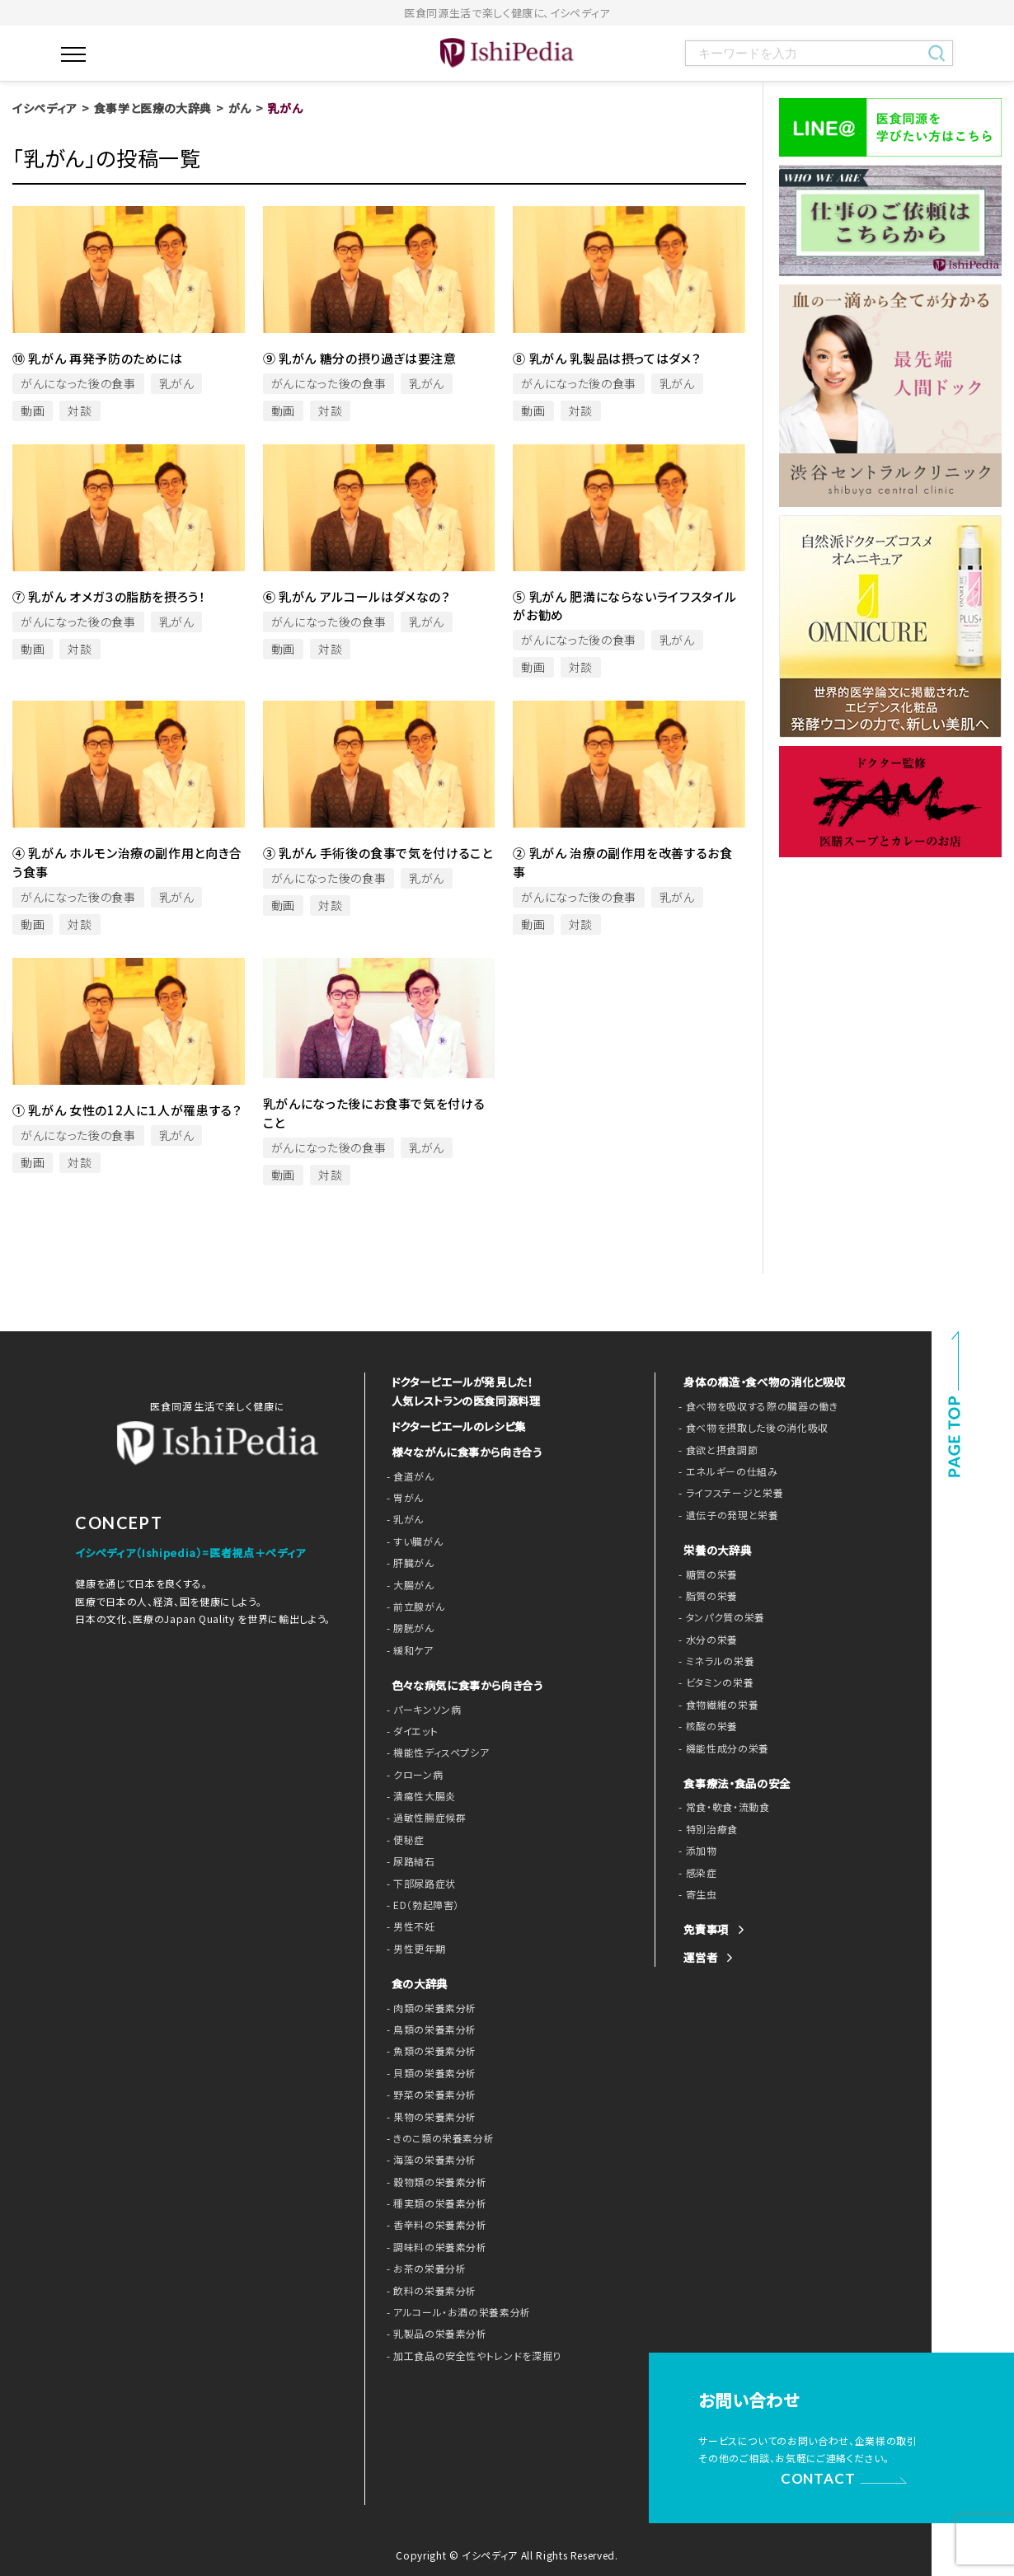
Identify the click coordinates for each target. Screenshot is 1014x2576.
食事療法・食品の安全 (733, 1783)
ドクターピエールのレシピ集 (455, 1425)
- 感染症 (695, 1872)
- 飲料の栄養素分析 (428, 2289)
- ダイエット (411, 1729)
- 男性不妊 (409, 1924)
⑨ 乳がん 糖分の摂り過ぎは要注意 (360, 358)
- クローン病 (413, 1773)
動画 (33, 410)
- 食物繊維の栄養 (715, 1704)
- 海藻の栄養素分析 (428, 2158)
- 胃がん (403, 1496)
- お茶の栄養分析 (423, 2266)
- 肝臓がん (408, 1561)
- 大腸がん (408, 1583)
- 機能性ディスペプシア (434, 1750)
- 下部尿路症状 (418, 1882)
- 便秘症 (404, 1838)
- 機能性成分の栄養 (720, 1748)
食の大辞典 (418, 1982)
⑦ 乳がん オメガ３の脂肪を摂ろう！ (109, 596)
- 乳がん (403, 1517)
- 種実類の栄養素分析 (433, 2201)
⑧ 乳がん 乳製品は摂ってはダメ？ (607, 358)
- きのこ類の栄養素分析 (437, 2136)
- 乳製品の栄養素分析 (433, 2332)
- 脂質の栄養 (705, 1595)
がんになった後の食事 (78, 383)
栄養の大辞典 (714, 1550)
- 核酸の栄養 (705, 1726)
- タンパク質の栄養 (718, 1617)
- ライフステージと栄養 (726, 1492)
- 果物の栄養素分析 (428, 2115)
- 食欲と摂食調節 (714, 1450)
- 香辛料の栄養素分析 (433, 2223)
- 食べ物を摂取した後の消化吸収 (746, 1427)
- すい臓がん (413, 1539)
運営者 (699, 1957)
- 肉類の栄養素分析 (428, 2006)
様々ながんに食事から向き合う (461, 1450)
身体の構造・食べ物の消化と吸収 (758, 1382)
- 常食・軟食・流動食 (720, 1807)
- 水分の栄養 (705, 1639)
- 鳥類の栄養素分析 (428, 2027)
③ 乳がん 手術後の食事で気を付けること (378, 852)
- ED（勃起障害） (421, 1903)
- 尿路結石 (409, 1859)
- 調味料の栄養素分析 (433, 2245)
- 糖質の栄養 (705, 1574)
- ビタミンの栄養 (713, 1682)
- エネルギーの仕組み (723, 1471)
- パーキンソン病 (421, 1707)
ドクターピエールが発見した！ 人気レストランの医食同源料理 (461, 1390)
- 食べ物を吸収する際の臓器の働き (751, 1406)
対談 (80, 410)
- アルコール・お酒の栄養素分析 (453, 2310)
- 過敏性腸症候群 (423, 1816)
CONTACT (820, 2475)
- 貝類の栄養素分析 (428, 2071)
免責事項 (704, 1929)
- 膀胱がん (408, 1626)
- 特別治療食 (705, 1829)
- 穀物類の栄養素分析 (433, 2180)
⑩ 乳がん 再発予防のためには (97, 358)
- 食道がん (408, 1474)
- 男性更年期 (414, 1947)
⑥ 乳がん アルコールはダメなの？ (357, 596)
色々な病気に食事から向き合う (462, 1684)
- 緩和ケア (408, 1648)
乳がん (177, 383)
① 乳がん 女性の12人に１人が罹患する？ (127, 1110)
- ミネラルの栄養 (713, 1661)
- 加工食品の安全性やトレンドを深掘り (467, 2354)
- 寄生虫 (695, 1894)
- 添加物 (695, 1850)
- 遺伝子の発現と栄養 (724, 1515)
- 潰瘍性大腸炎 (418, 1794)
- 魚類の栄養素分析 (428, 2049)
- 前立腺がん (413, 1605)
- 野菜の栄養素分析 (428, 2093)
